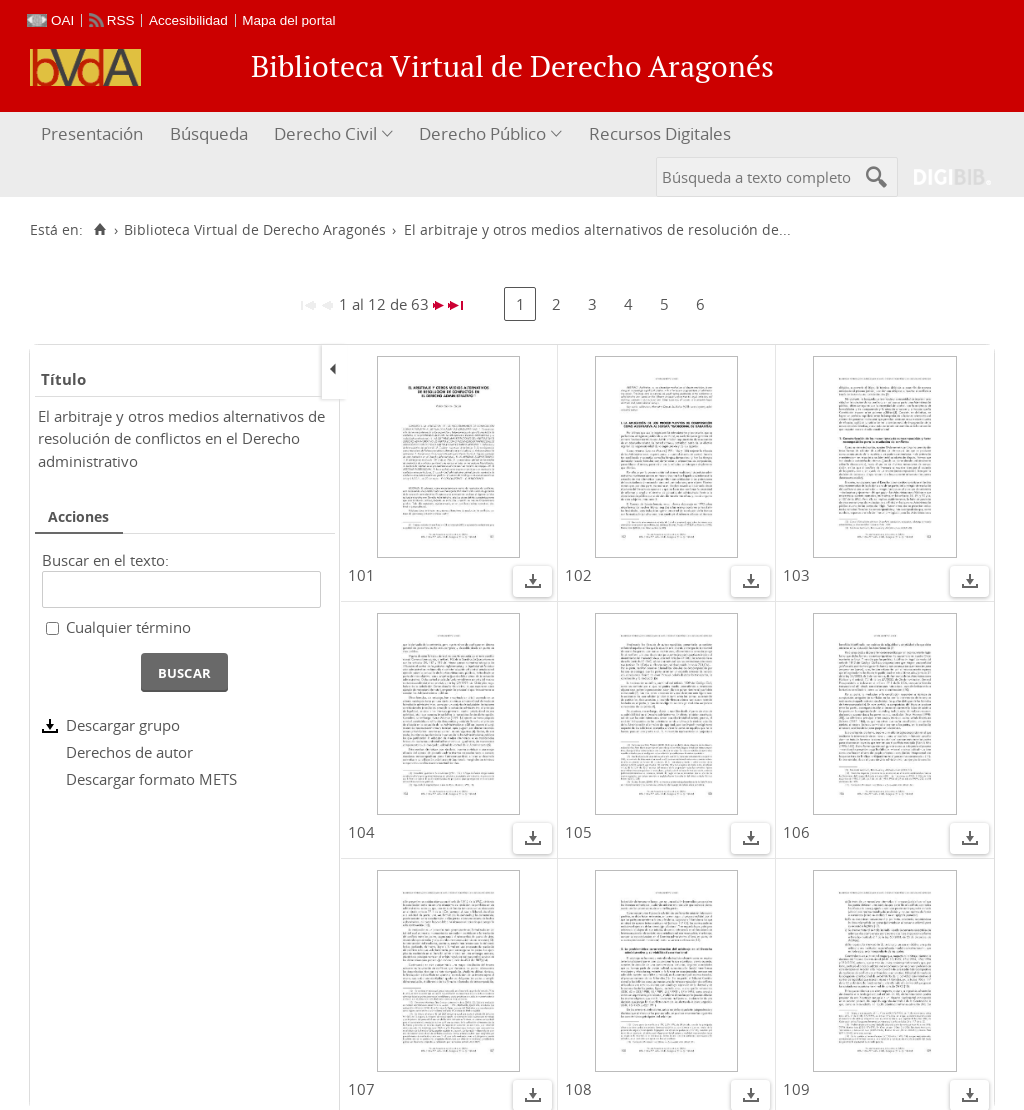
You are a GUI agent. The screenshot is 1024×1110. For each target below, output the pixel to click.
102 (578, 575)
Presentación (92, 133)
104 (361, 832)
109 (796, 1089)
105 (578, 832)
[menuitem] (94, 134)
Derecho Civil (325, 133)
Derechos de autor (129, 752)
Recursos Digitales (660, 133)
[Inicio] (99, 230)
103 (796, 575)
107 (361, 1089)
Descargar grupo (123, 725)
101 (361, 575)
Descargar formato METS (151, 779)
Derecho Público (482, 133)
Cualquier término (128, 627)
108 (578, 1089)
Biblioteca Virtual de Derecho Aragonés (255, 230)
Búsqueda (209, 133)
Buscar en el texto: (105, 560)
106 (796, 832)
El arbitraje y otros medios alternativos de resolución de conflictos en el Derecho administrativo (181, 438)
